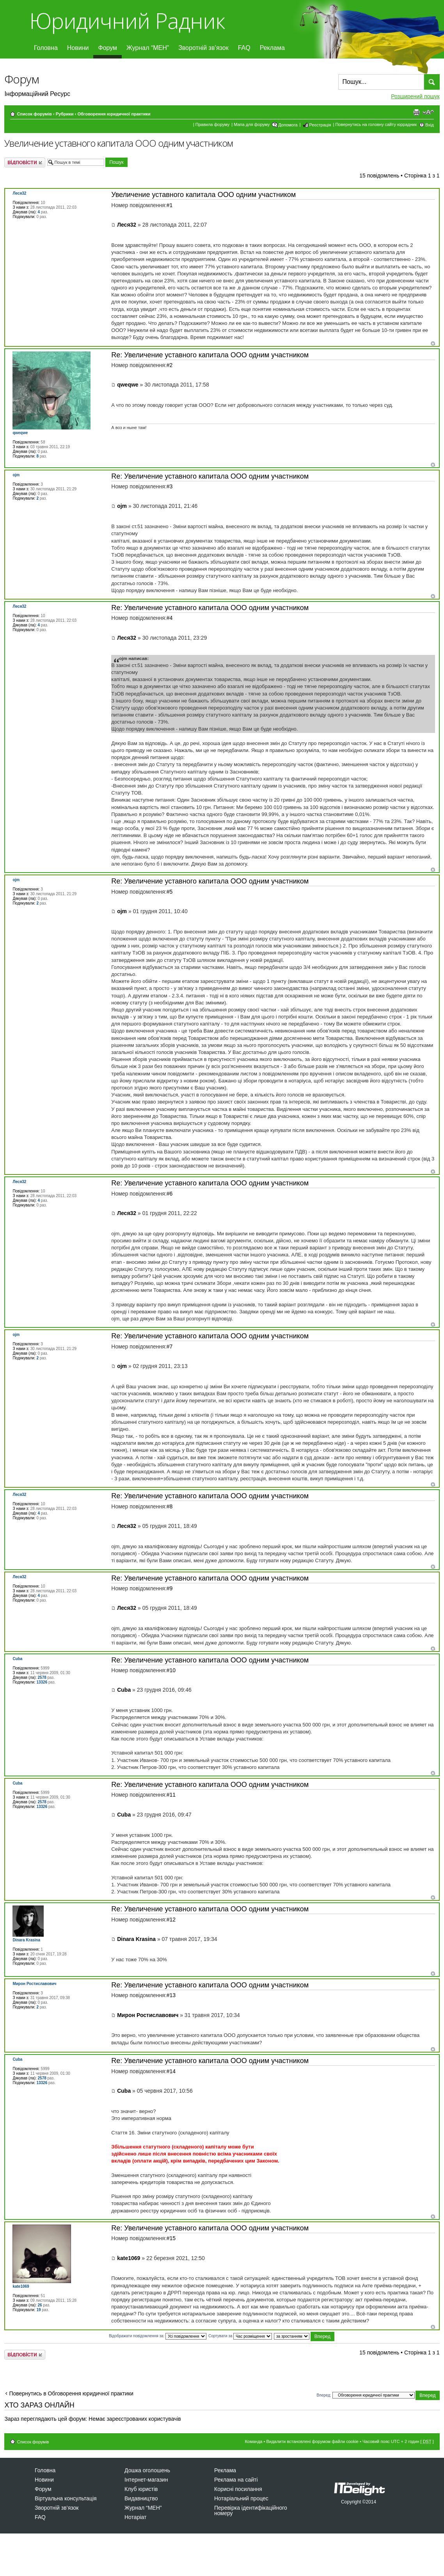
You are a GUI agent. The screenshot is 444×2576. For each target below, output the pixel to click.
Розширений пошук (415, 96)
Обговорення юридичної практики (113, 114)
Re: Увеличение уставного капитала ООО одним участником (210, 355)
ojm (122, 506)
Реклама (272, 47)
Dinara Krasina (136, 1939)
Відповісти (24, 162)
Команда (254, 2441)
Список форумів (34, 114)
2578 (42, 1677)
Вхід (429, 124)
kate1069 (128, 2258)
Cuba (124, 1690)
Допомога (287, 124)
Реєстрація (320, 124)
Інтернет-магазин (146, 2480)
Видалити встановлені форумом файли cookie (312, 2441)
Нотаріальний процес (241, 2498)
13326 (41, 1682)
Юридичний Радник (127, 20)
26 (40, 2305)
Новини (78, 47)
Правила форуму (212, 124)
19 (38, 2310)
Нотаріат (135, 2517)
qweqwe (127, 384)
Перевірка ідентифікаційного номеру (250, 2510)
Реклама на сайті (236, 2480)
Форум (107, 47)
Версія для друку (416, 112)
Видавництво (141, 2498)
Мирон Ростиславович (147, 2015)
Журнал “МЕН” (147, 47)
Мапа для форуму (252, 124)
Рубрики (65, 114)
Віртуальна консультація (66, 2498)
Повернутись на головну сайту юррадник (376, 124)
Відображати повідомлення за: (157, 2336)
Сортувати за (240, 2336)
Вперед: (324, 2395)
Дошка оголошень (147, 2470)
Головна (46, 47)
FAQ (244, 47)
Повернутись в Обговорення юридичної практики (71, 2393)
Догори (433, 343)
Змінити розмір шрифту (428, 112)
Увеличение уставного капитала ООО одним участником (118, 143)
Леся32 (126, 225)
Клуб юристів (141, 2489)
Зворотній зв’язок (203, 47)
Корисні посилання (238, 2489)
